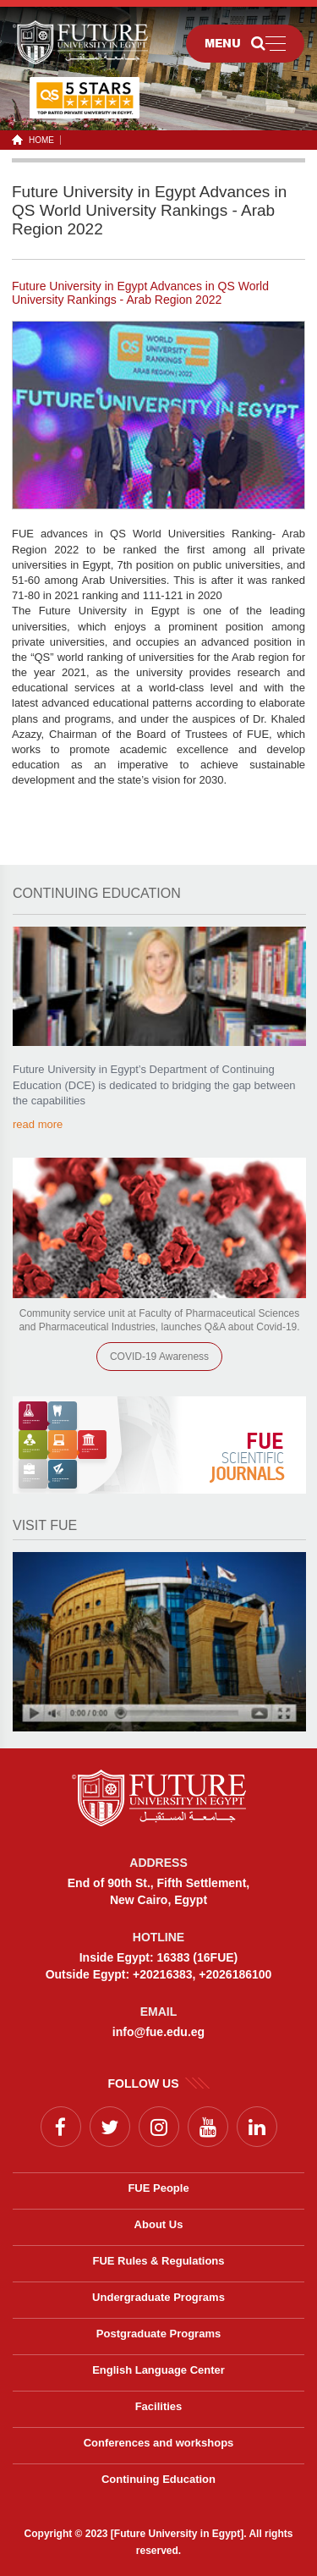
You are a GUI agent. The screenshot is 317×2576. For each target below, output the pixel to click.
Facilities (159, 2406)
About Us (158, 2224)
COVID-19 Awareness (159, 1356)
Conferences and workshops (159, 2442)
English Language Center (158, 2370)
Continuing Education (158, 2479)
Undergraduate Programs (158, 2297)
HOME (38, 140)
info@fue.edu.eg (158, 2032)
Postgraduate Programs (158, 2333)
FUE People (158, 2188)
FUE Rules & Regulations (158, 2260)
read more (38, 1124)
